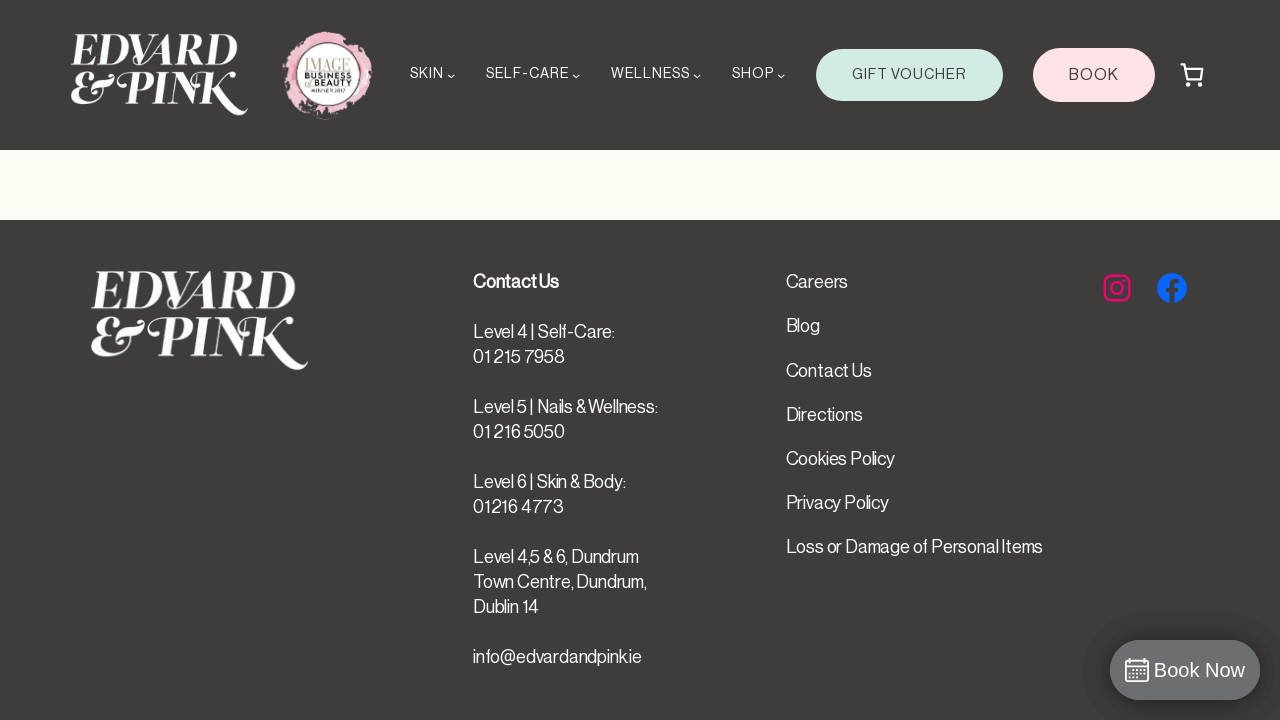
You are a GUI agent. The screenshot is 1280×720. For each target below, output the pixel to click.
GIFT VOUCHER (909, 74)
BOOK (1094, 75)
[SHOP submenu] (781, 75)
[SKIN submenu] (451, 75)
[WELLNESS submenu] (697, 75)
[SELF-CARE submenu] (576, 75)
